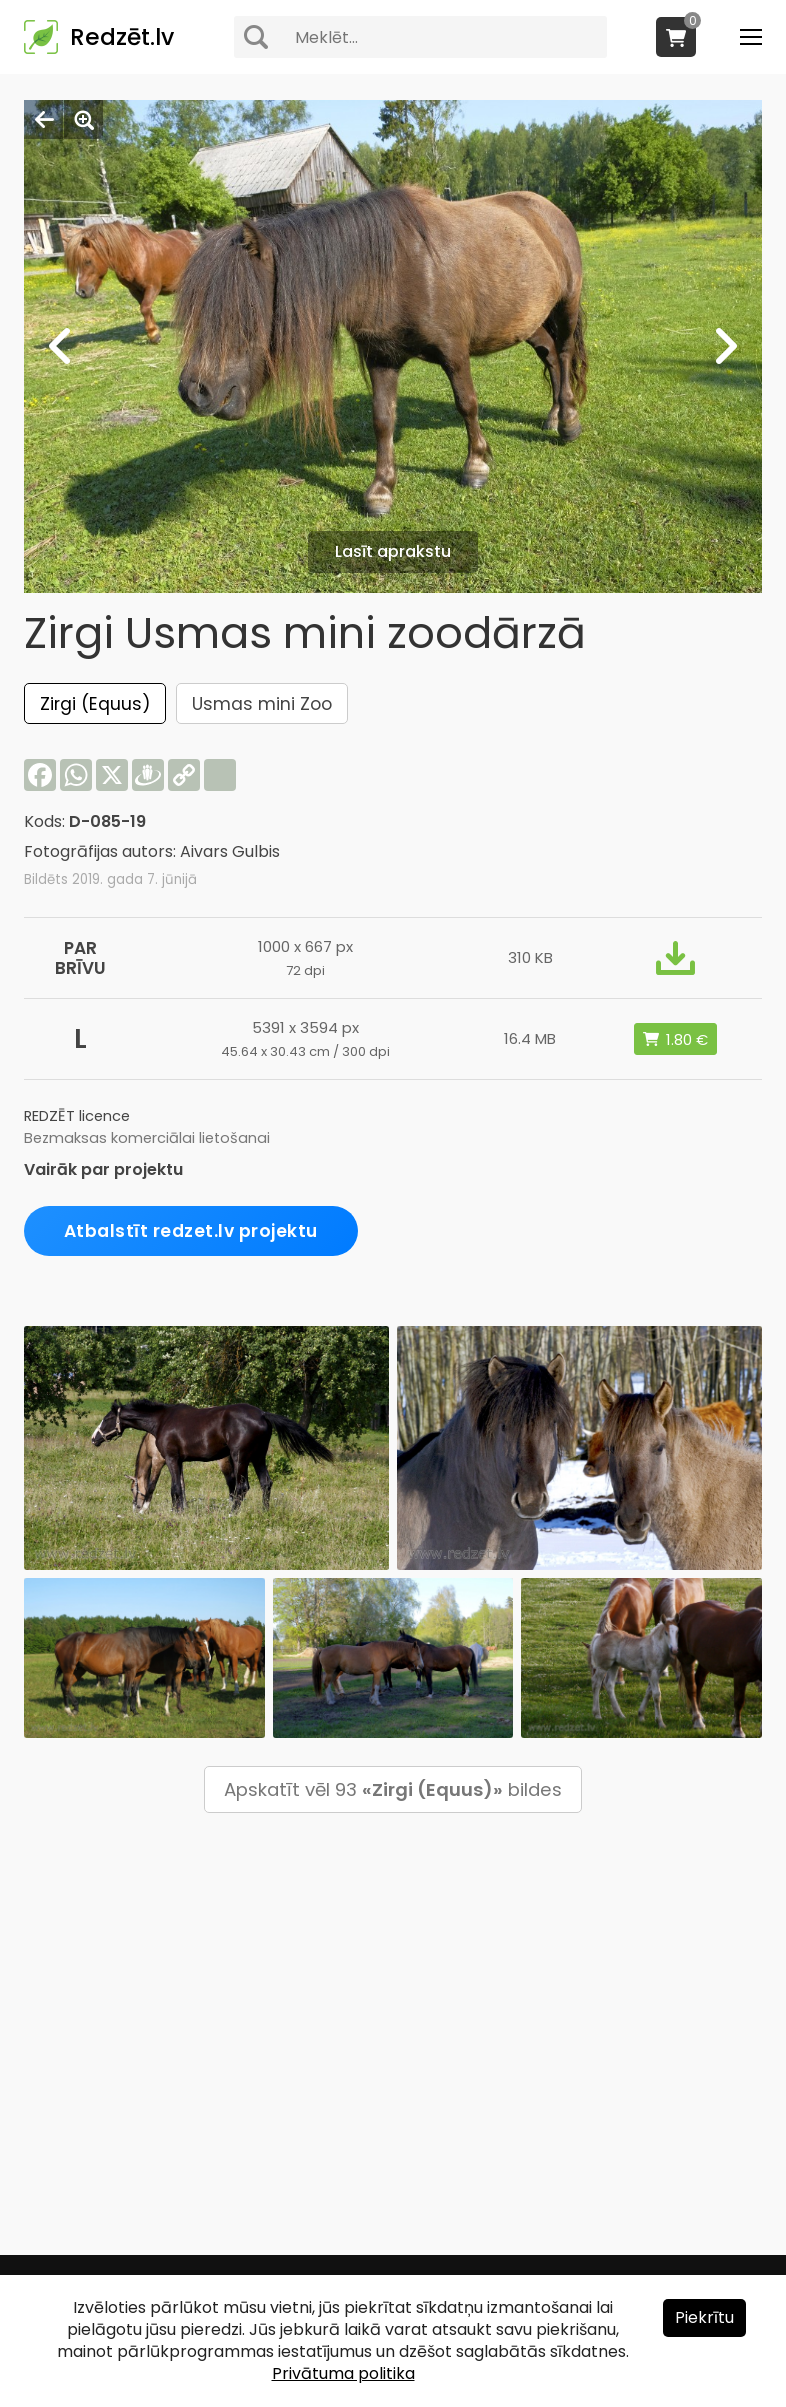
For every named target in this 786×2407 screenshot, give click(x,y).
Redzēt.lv (122, 37)
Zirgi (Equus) (95, 704)
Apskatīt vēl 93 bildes (393, 1789)
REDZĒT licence (77, 1116)
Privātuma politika (343, 2373)
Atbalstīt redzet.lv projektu (191, 1231)
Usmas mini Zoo (262, 704)
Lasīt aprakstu (393, 551)
